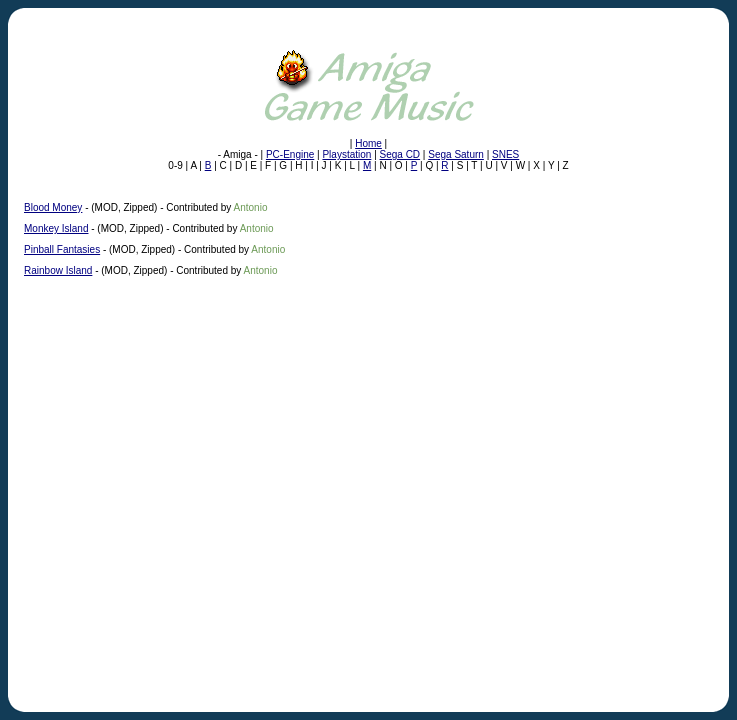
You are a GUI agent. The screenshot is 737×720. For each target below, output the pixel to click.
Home (368, 143)
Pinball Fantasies (62, 249)
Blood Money (53, 207)
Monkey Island (56, 228)
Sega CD (400, 154)
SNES (505, 154)
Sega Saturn (456, 154)
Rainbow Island (58, 270)
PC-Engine (290, 154)
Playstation (346, 154)
